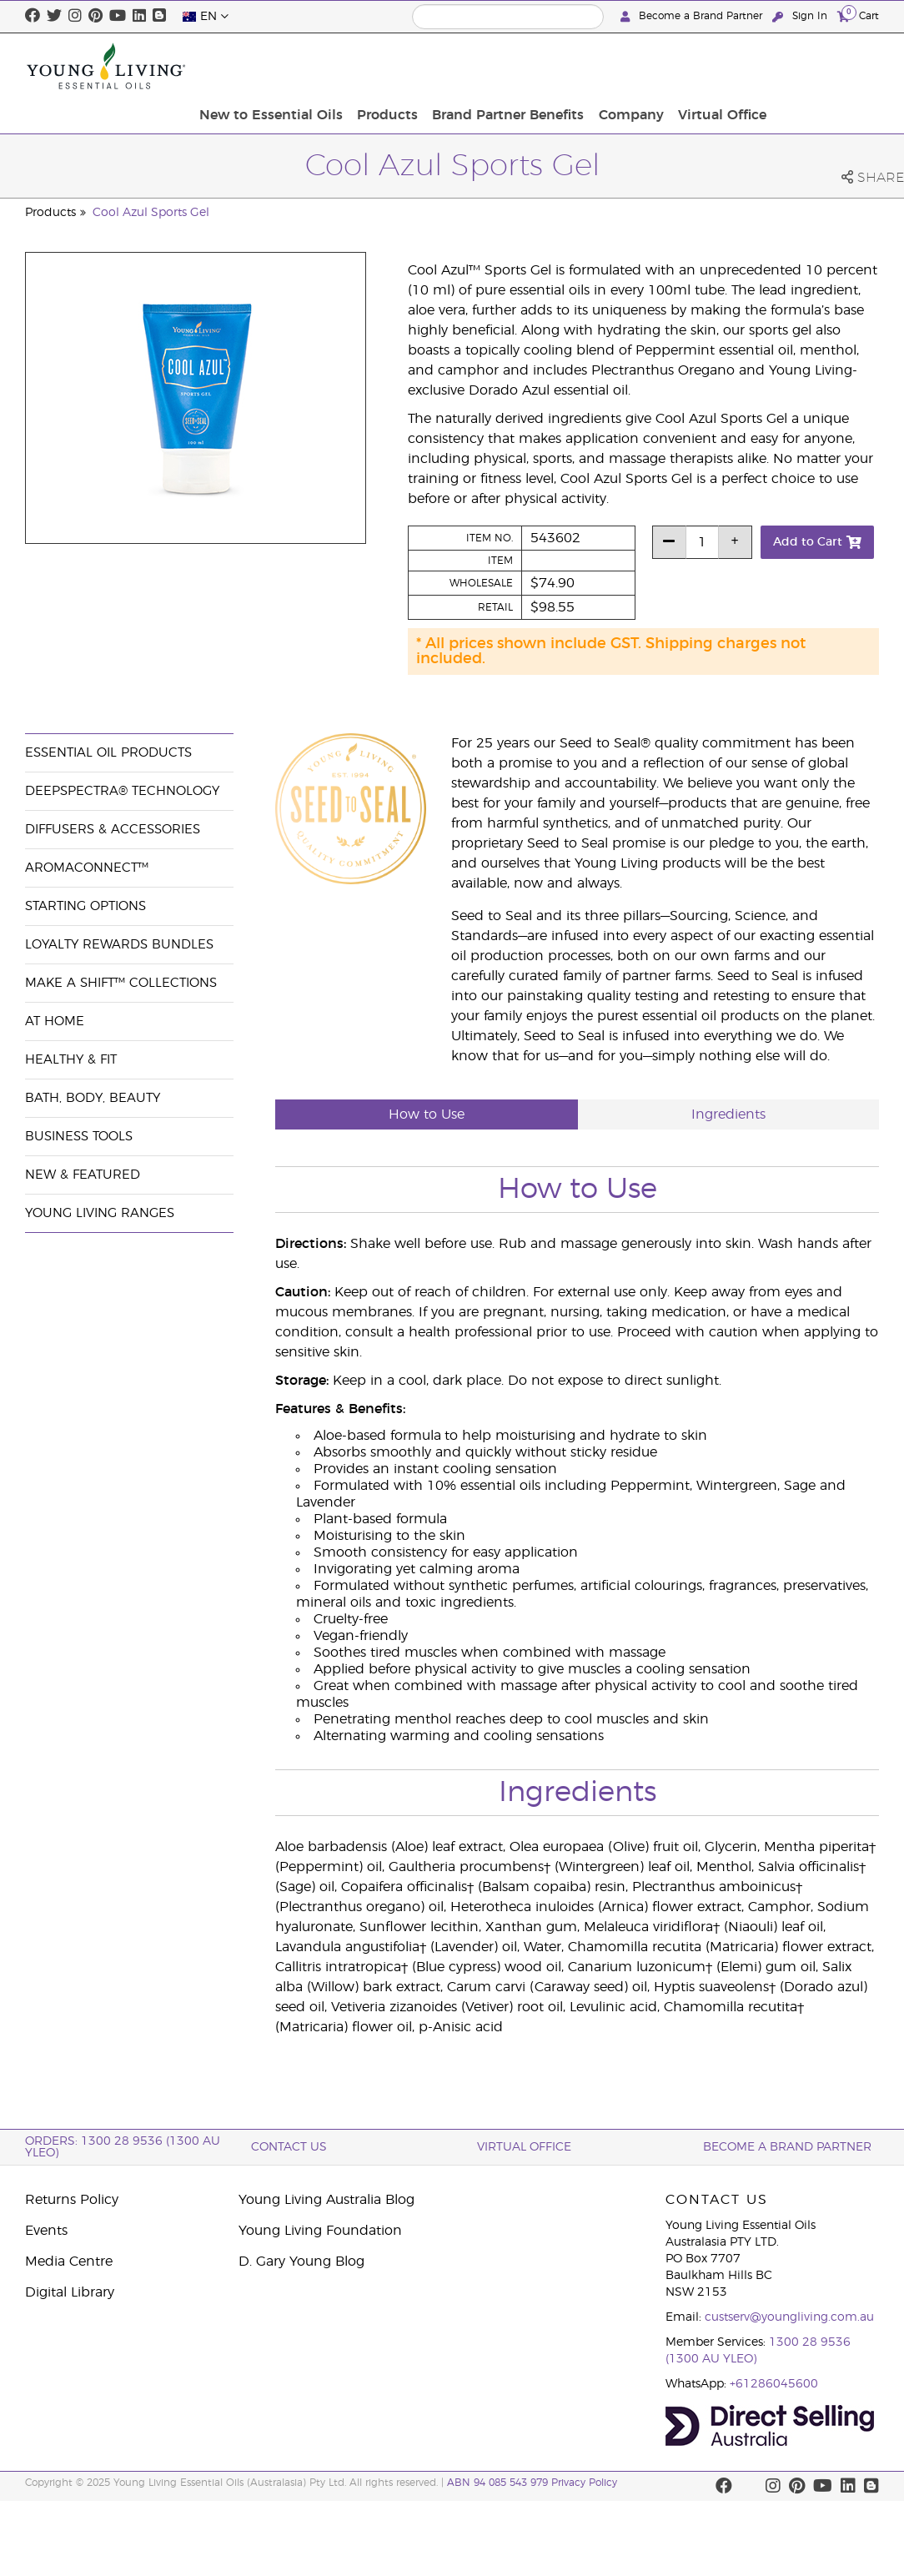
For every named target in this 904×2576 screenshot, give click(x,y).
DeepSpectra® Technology (122, 791)
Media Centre (69, 2261)
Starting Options (85, 906)
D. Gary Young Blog (301, 2261)
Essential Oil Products (108, 753)
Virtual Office (830, 66)
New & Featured (82, 1175)
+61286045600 (774, 2384)
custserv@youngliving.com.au (789, 2317)
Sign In (801, 16)
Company (743, 66)
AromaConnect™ (86, 868)
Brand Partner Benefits (625, 66)
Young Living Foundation (320, 2230)
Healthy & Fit (71, 1060)
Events (46, 2230)
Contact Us (289, 2147)
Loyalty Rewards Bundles (119, 944)
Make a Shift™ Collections (121, 983)
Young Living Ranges (99, 1213)
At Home (54, 1021)
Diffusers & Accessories (112, 829)
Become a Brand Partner (693, 16)
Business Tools (79, 1136)
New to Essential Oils (396, 66)
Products (508, 66)
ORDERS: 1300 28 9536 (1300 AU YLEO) (122, 2147)
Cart (858, 15)
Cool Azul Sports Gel (151, 213)
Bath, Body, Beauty (92, 1098)
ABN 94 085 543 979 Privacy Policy (532, 2483)
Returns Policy (71, 2199)
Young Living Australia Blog (326, 2199)
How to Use (427, 1114)
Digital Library (69, 2292)
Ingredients (728, 1114)
